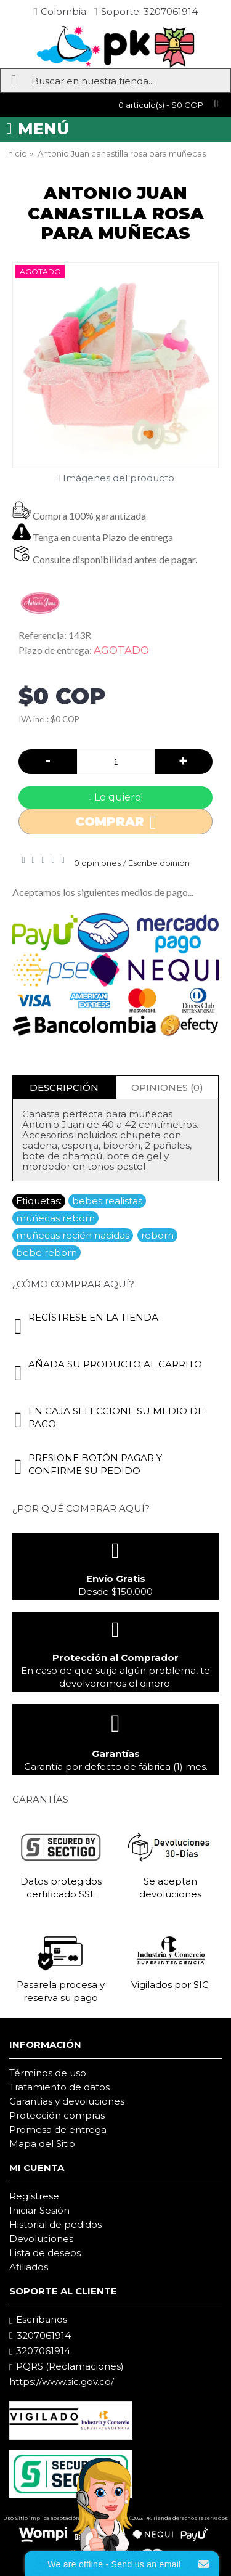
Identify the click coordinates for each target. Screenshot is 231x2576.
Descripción (64, 1087)
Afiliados (28, 2267)
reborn (157, 1235)
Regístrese (34, 2196)
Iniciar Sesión (39, 2210)
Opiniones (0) (167, 1087)
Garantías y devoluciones (66, 2101)
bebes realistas (107, 1201)
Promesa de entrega (58, 2129)
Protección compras (57, 2115)
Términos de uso (47, 2073)
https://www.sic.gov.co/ (61, 2381)
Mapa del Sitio (42, 2144)
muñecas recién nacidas (72, 1235)
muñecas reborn (55, 1218)
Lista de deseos (45, 2253)
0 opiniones (97, 863)
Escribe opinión (159, 863)
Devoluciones (41, 2238)
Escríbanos (38, 2319)
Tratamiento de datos (59, 2087)
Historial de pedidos (55, 2224)
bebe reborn (46, 1252)
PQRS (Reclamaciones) (66, 2366)
